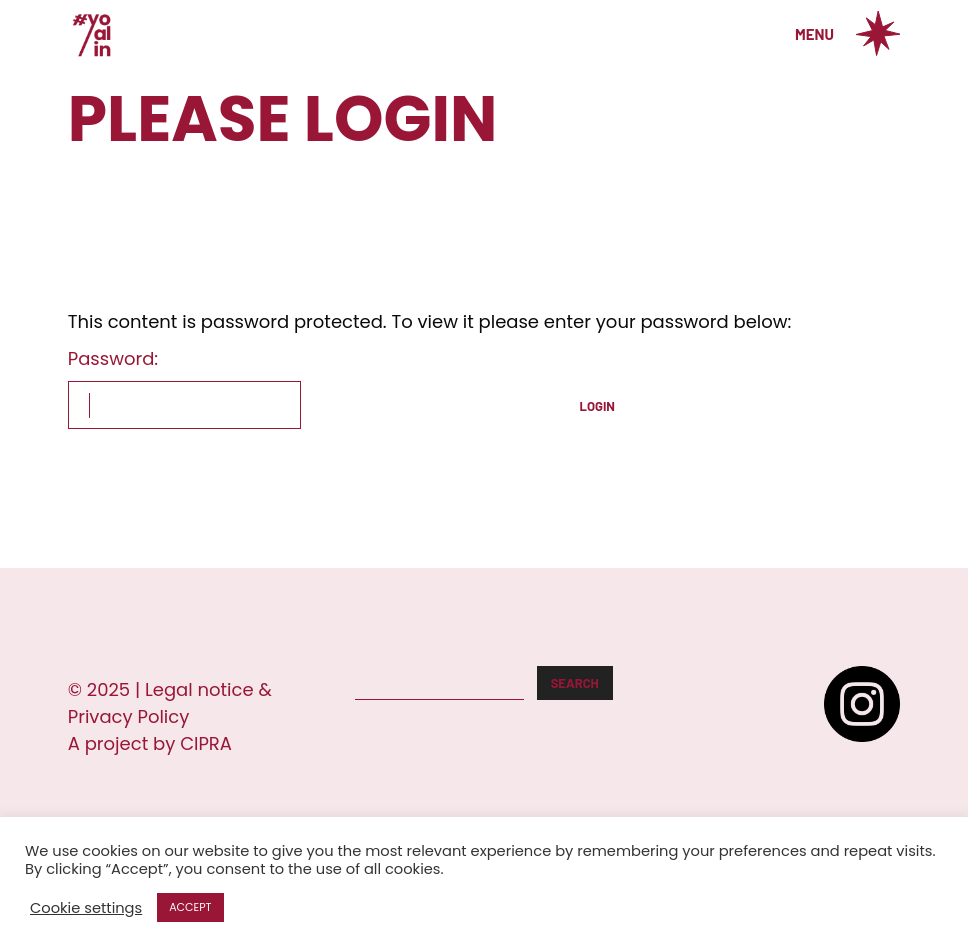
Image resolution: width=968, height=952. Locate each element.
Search (575, 683)
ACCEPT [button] (190, 907)
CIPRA (206, 743)
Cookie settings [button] (86, 908)
